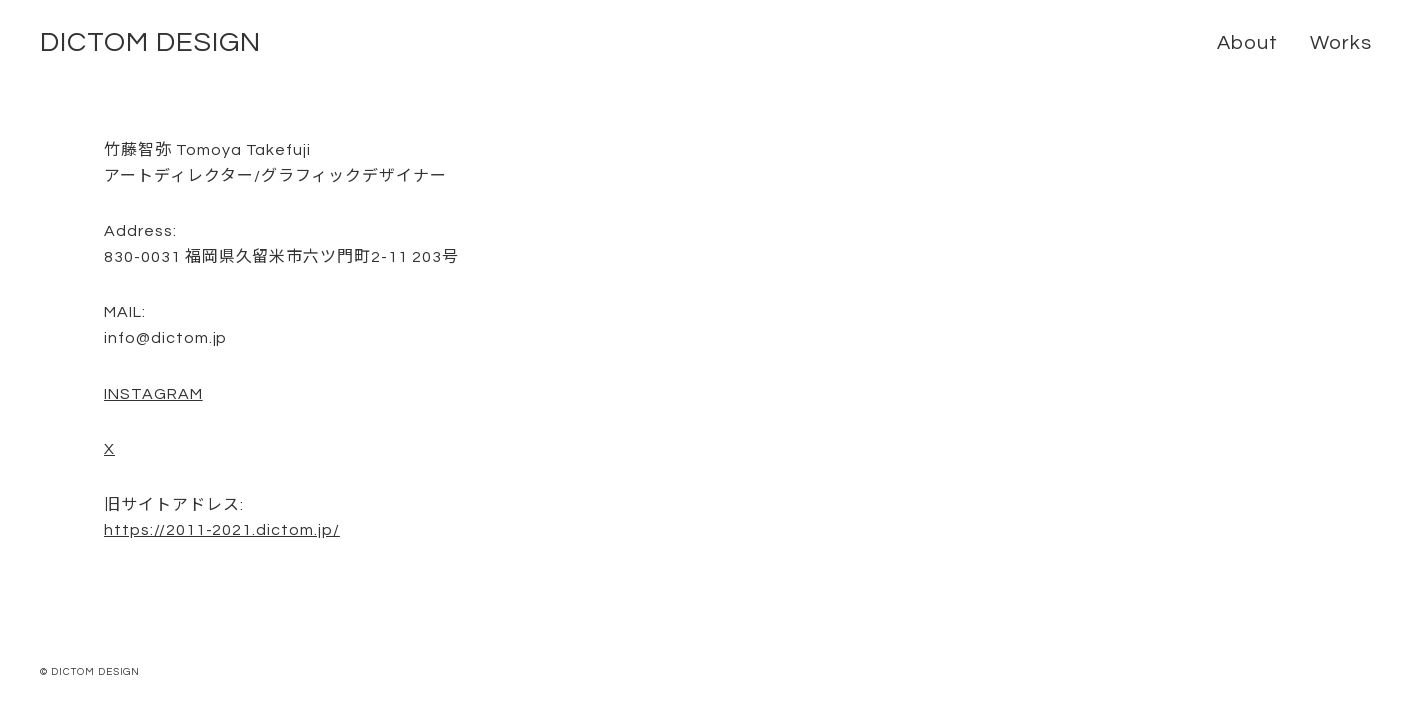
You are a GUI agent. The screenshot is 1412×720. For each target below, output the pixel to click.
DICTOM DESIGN (150, 42)
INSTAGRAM (153, 394)
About (1247, 43)
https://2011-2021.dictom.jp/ (222, 530)
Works (1341, 43)
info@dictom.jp (165, 338)
